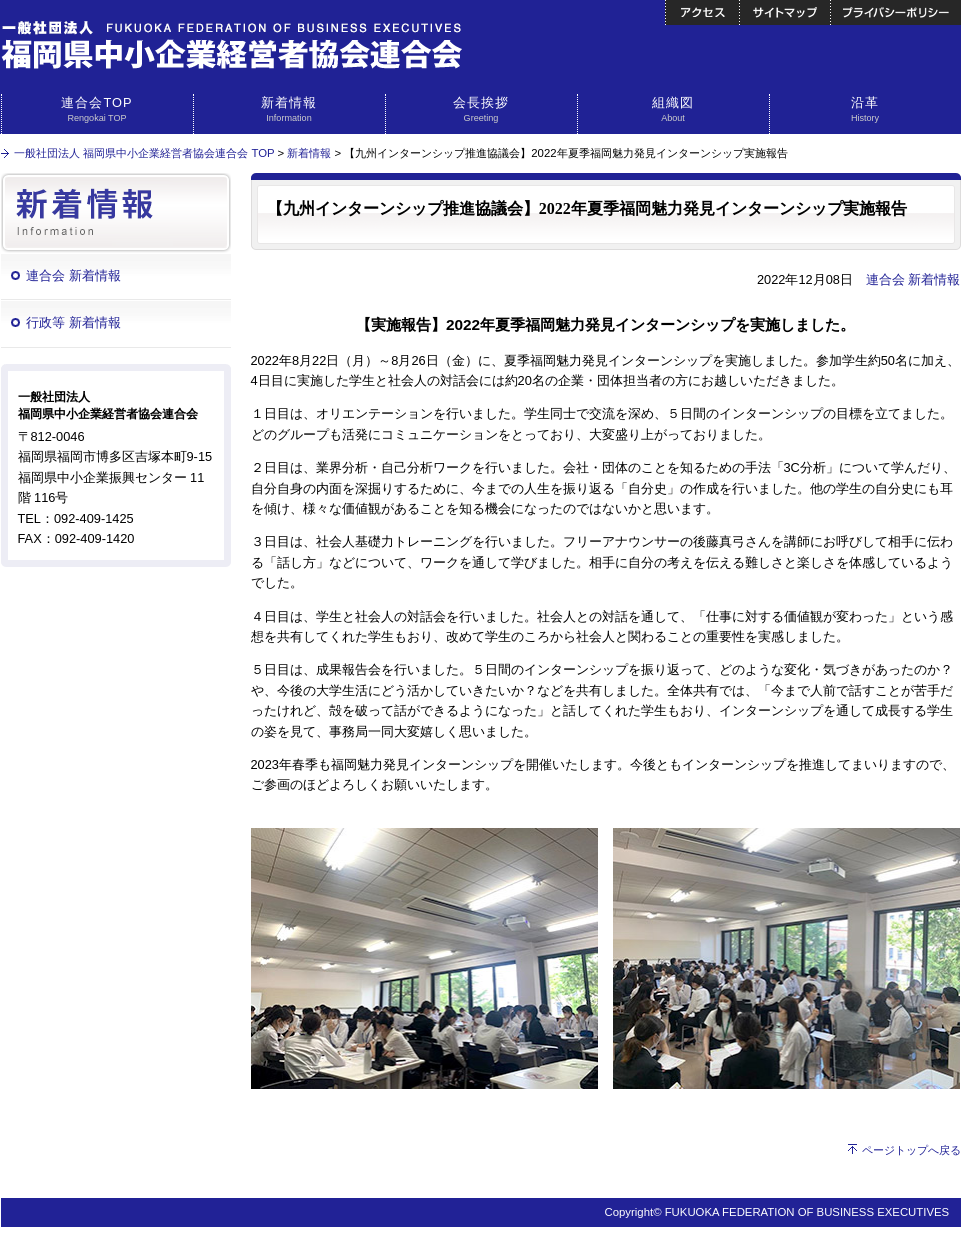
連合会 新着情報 (73, 275)
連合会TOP (97, 110)
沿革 (865, 110)
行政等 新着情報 (73, 322)
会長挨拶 (481, 110)
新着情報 (289, 110)
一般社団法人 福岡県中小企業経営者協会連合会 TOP (144, 153)
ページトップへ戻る (911, 1150)
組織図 (673, 110)
